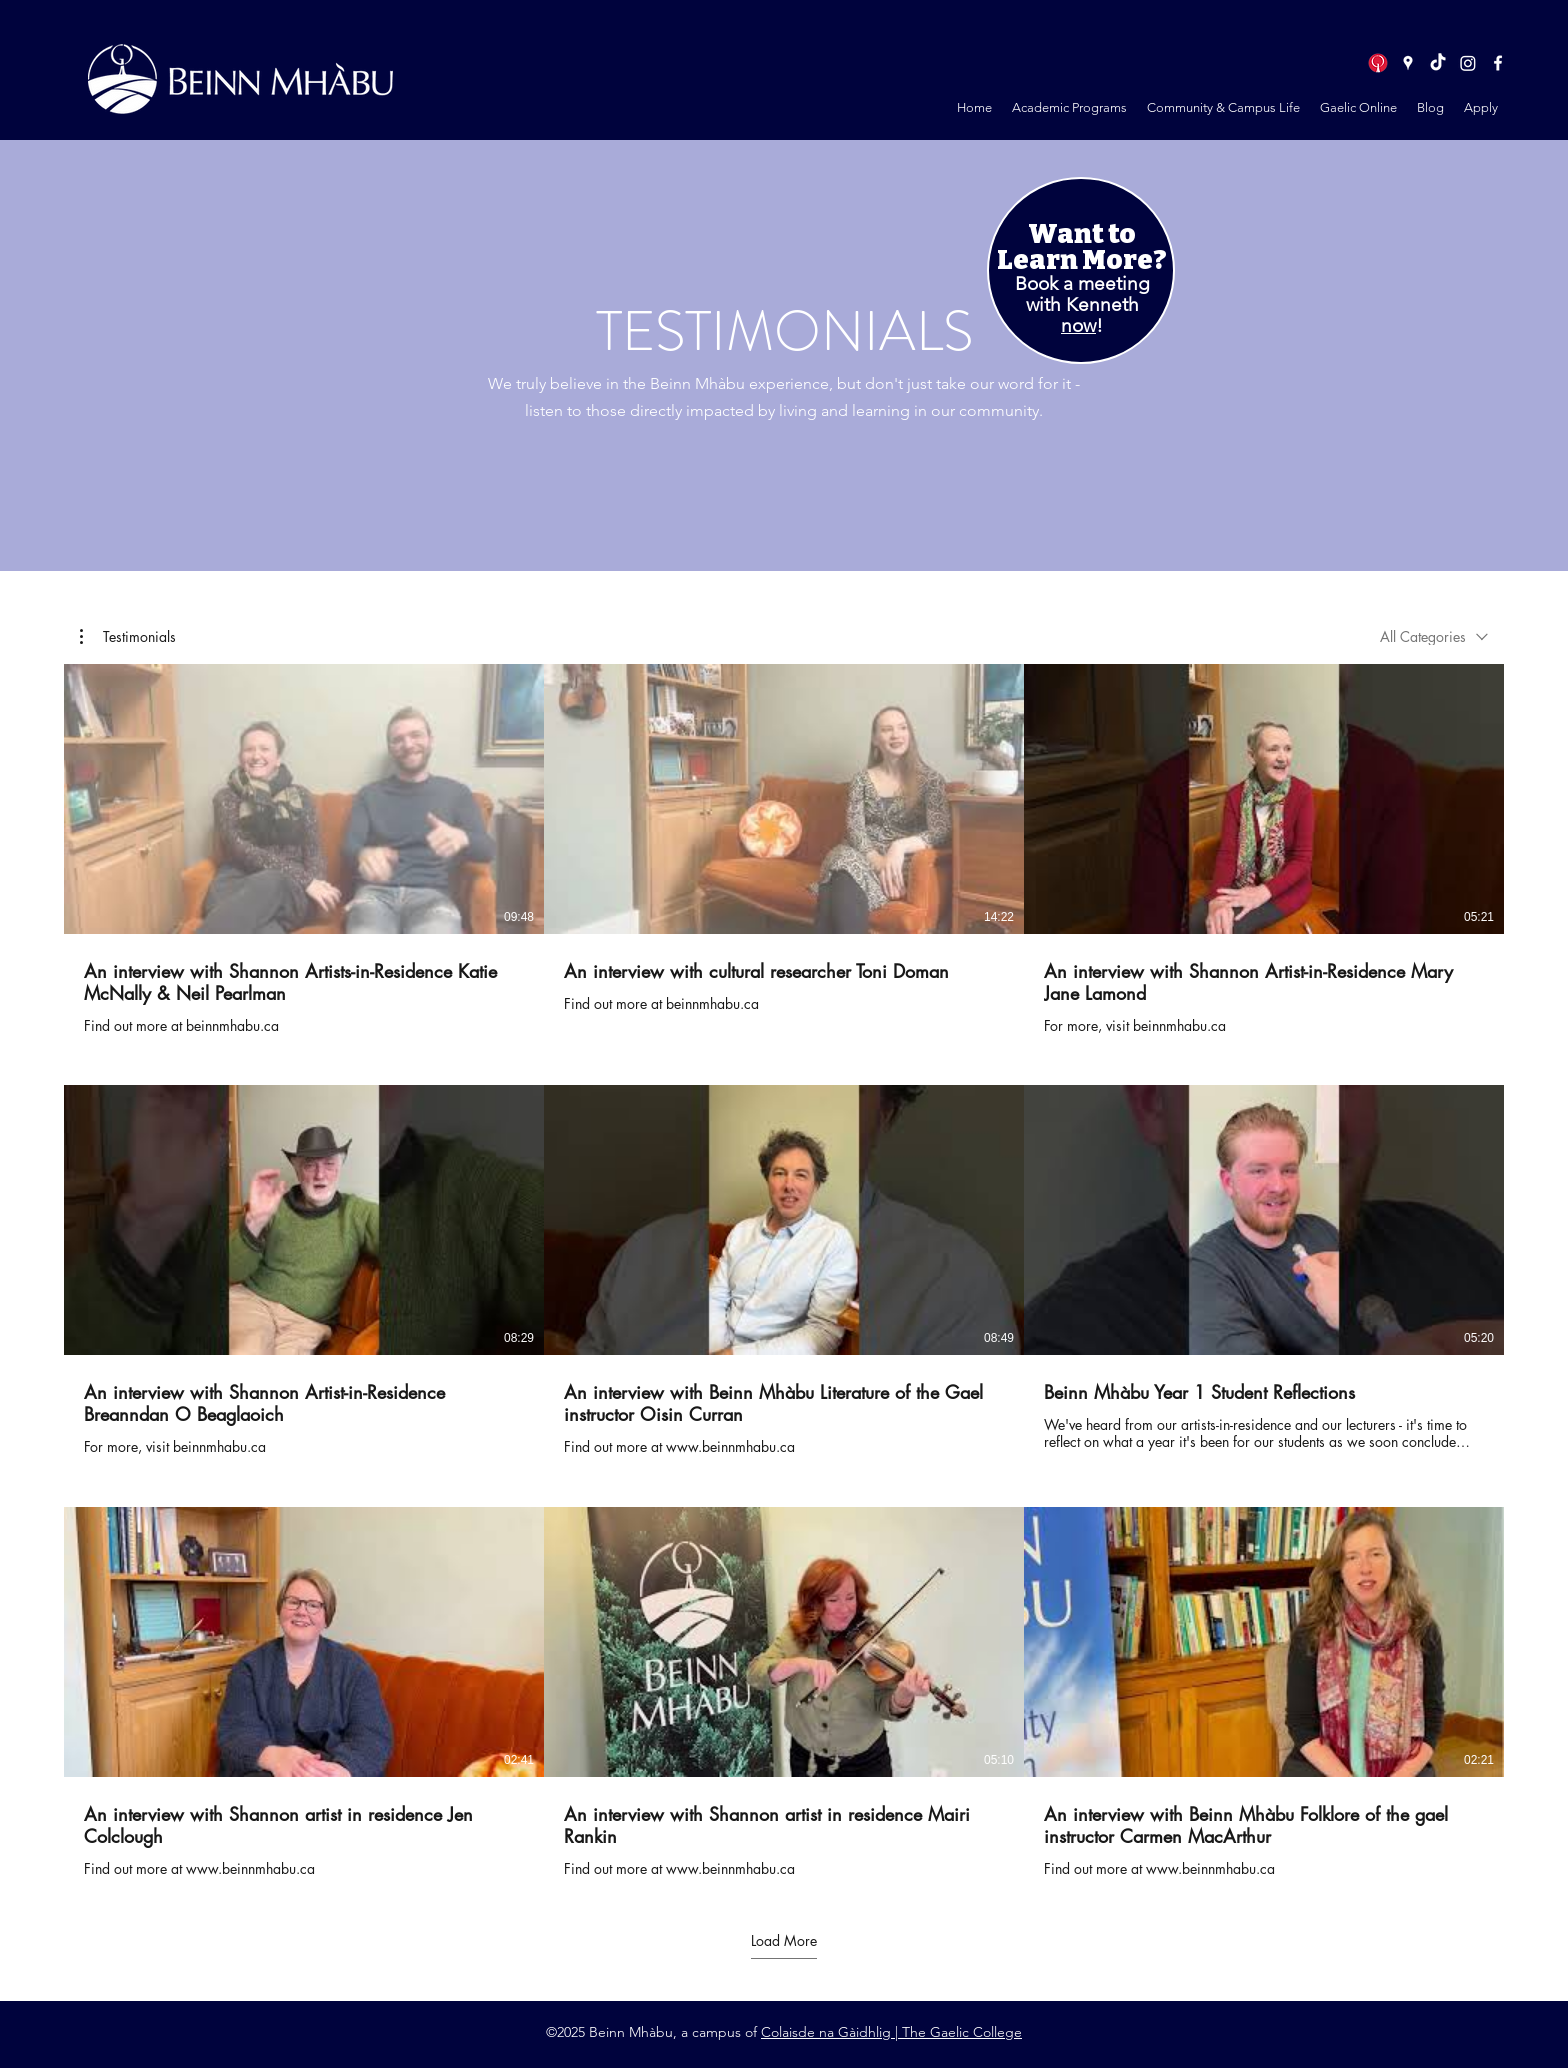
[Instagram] (1468, 63)
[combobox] (1434, 636)
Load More (784, 1941)
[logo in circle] (1378, 63)
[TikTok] (1438, 63)
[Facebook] (1498, 63)
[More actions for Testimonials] (128, 637)
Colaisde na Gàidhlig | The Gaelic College (891, 2032)
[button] (1069, 108)
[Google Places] (1408, 63)
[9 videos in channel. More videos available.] (784, 1271)
